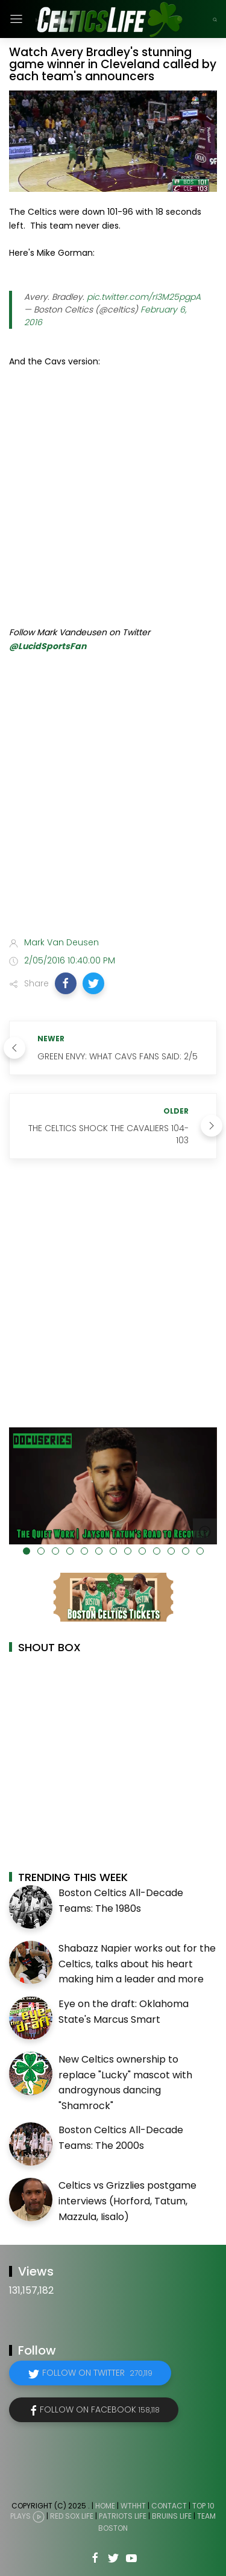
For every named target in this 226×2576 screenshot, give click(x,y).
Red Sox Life (71, 2516)
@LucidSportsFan (47, 646)
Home (105, 2506)
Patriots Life (122, 2516)
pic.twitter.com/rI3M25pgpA (144, 297)
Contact (169, 2506)
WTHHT (133, 2506)
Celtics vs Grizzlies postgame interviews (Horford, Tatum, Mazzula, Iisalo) (127, 2200)
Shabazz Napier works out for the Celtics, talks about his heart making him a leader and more (137, 1963)
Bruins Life (172, 2516)
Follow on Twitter (97, 2373)
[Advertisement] (113, 803)
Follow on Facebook (100, 2409)
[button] (66, 983)
